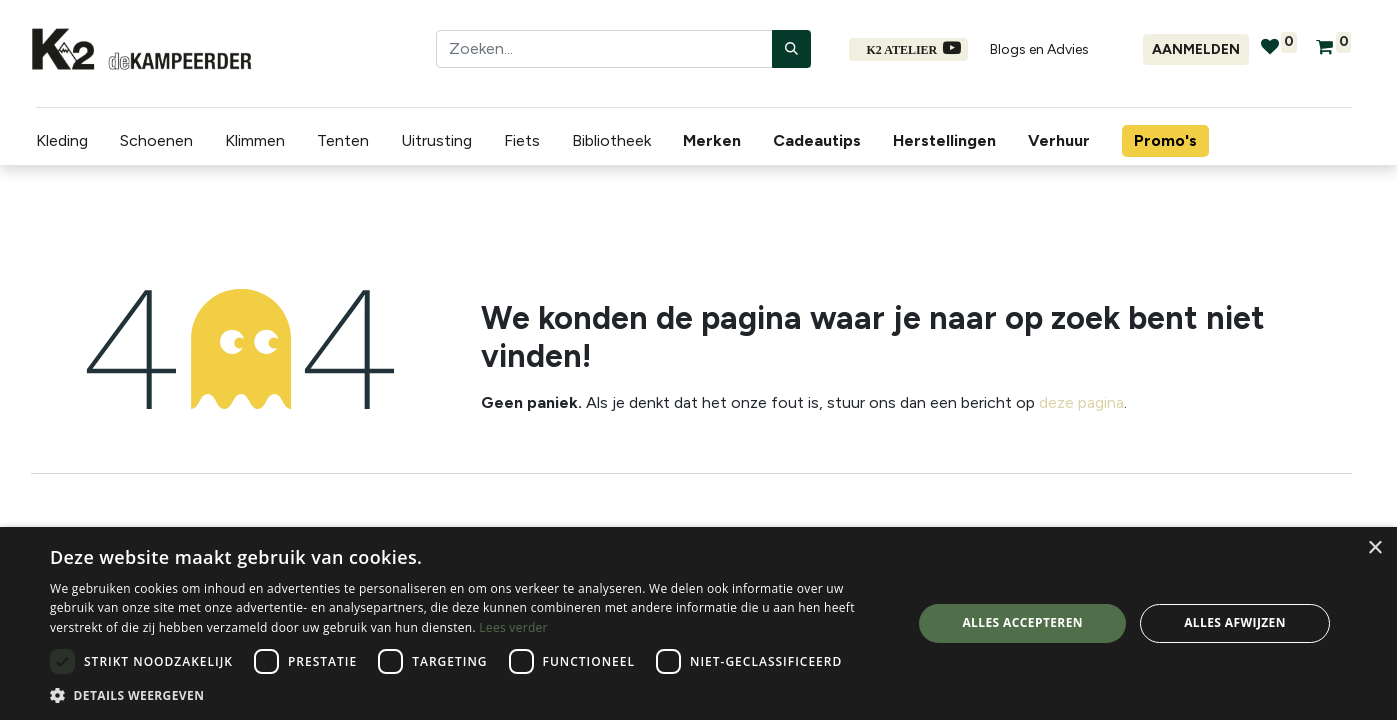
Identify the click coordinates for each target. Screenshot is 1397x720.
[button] (468, 695)
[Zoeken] (791, 49)
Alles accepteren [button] (1022, 622)
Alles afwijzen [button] (1235, 622)
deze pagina (1081, 402)
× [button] (1374, 548)
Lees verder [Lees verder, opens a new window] (513, 627)
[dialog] (698, 623)
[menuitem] (711, 141)
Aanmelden (1196, 49)
